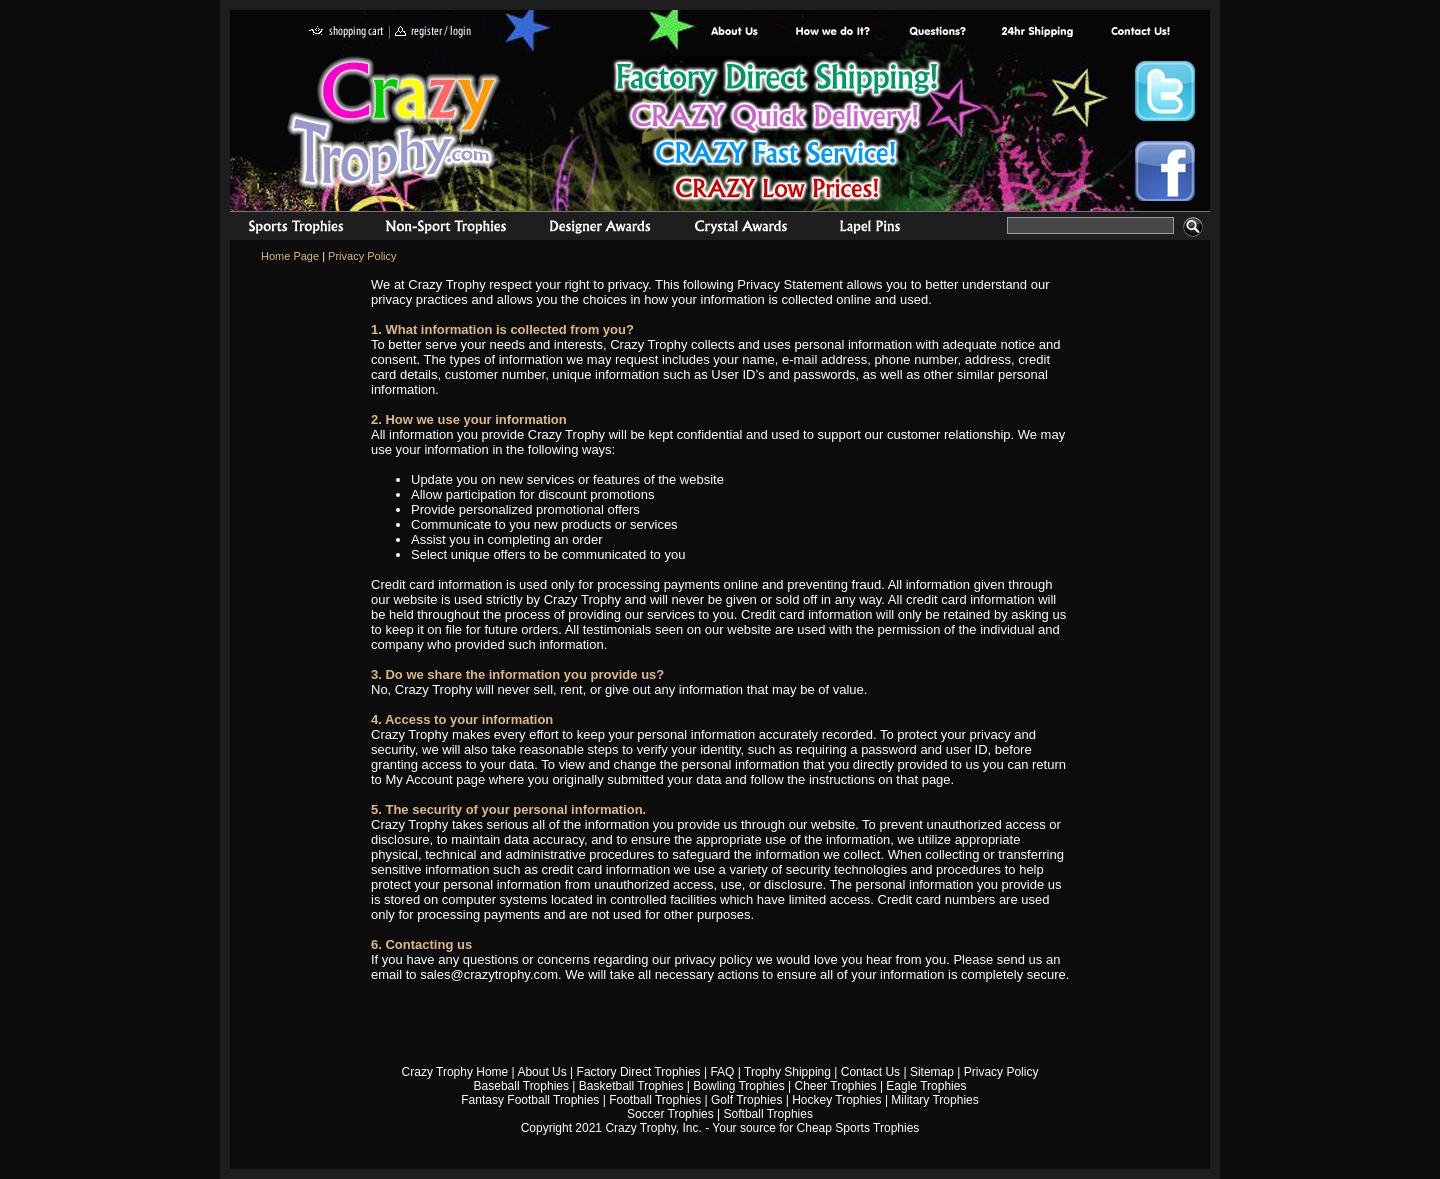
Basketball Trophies (631, 1086)
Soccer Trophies (670, 1114)
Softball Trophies (768, 1114)
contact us (1139, 32)
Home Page (290, 256)
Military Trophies (934, 1100)
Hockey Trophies (836, 1100)
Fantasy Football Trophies (530, 1100)
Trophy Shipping (787, 1072)
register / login (433, 32)
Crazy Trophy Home (455, 1072)
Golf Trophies (746, 1100)
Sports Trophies (287, 229)
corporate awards (599, 229)
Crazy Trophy (395, 123)
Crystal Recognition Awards (740, 229)
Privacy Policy (362, 256)
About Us (735, 32)
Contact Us (870, 1072)
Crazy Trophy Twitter (1165, 91)
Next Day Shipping (1037, 32)
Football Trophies (655, 1100)
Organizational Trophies (446, 229)
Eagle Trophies (926, 1086)
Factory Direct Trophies (833, 32)
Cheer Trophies (836, 1086)
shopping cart (346, 32)
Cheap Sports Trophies (858, 1128)
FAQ (722, 1072)
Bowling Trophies (738, 1086)
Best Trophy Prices (776, 133)
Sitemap (932, 1072)
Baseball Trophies (521, 1086)
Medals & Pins (874, 229)
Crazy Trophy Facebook (1165, 171)
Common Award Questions (937, 32)
